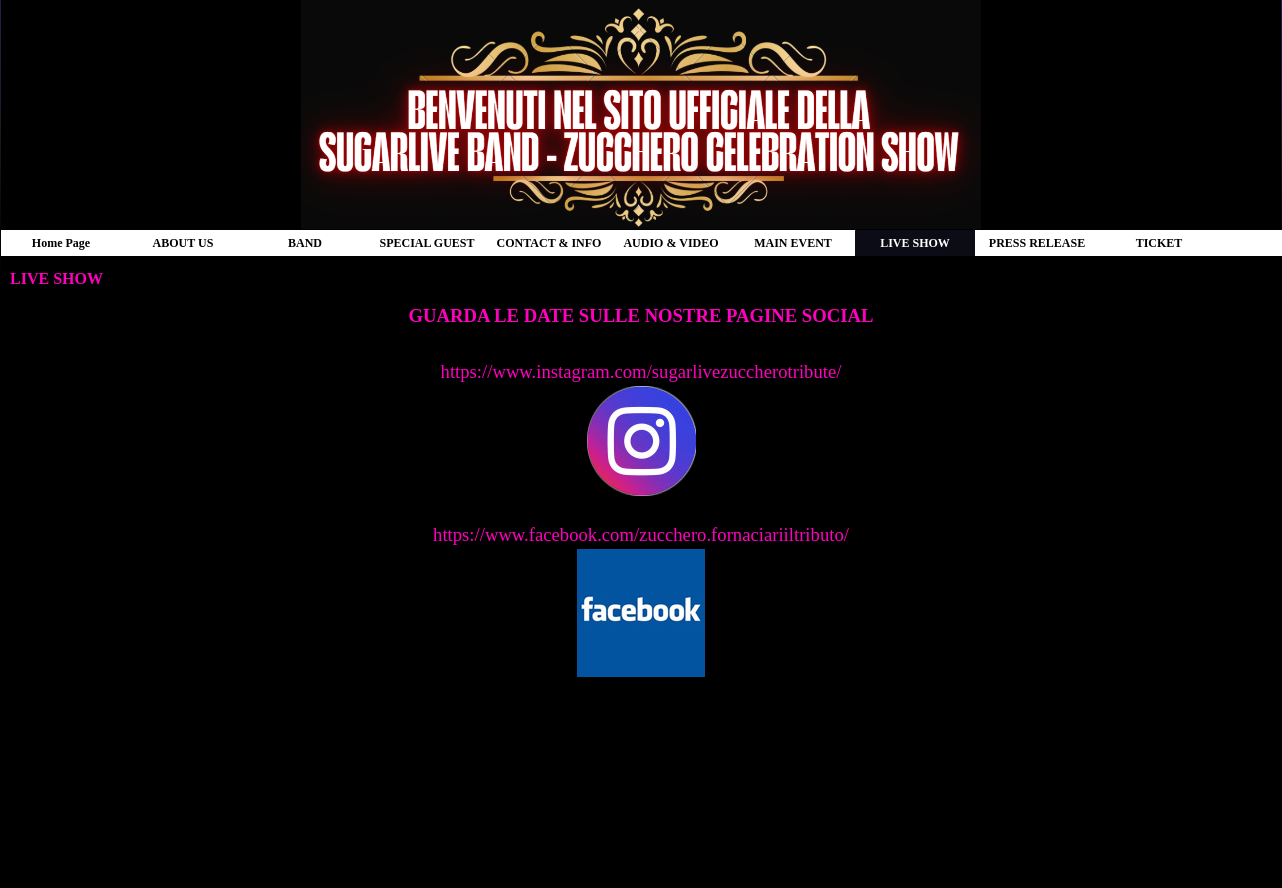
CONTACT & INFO (549, 243)
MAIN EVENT (793, 243)
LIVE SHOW (915, 243)
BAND (305, 243)
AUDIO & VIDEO (670, 243)
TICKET (1159, 243)
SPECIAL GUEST (426, 243)
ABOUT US (183, 243)
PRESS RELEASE (1037, 243)
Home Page (61, 243)
